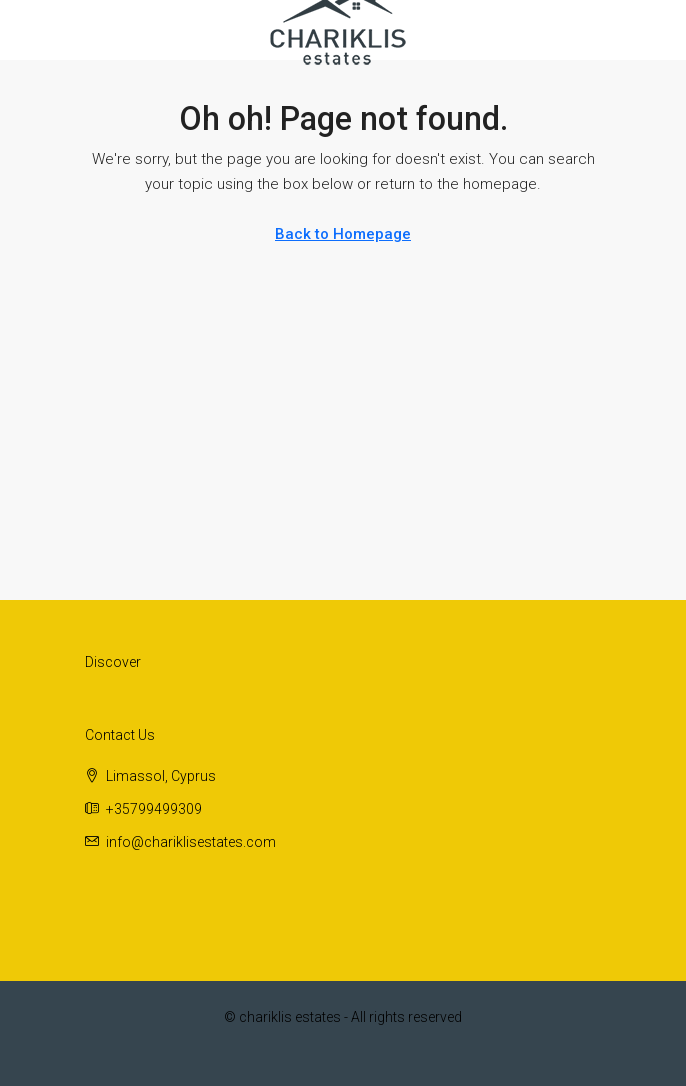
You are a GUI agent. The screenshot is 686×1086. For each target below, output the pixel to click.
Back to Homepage (343, 234)
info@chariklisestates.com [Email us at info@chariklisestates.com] (191, 842)
